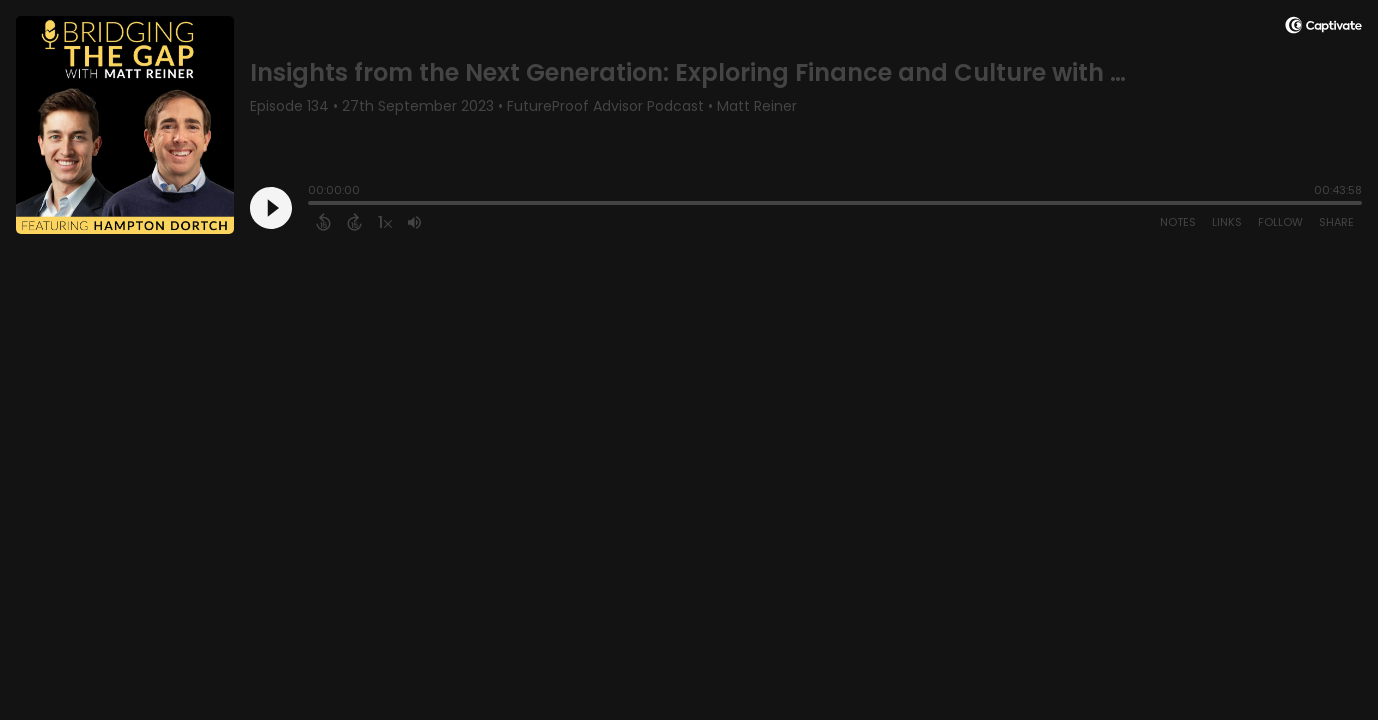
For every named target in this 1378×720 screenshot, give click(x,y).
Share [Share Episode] (1336, 222)
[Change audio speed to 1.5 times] (385, 222)
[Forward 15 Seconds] (354, 222)
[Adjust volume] (414, 222)
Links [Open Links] (1227, 222)
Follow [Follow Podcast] (1280, 222)
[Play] (271, 208)
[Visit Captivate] (1323, 28)
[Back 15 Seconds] (323, 222)
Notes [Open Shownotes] (1178, 222)
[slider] (313, 205)
